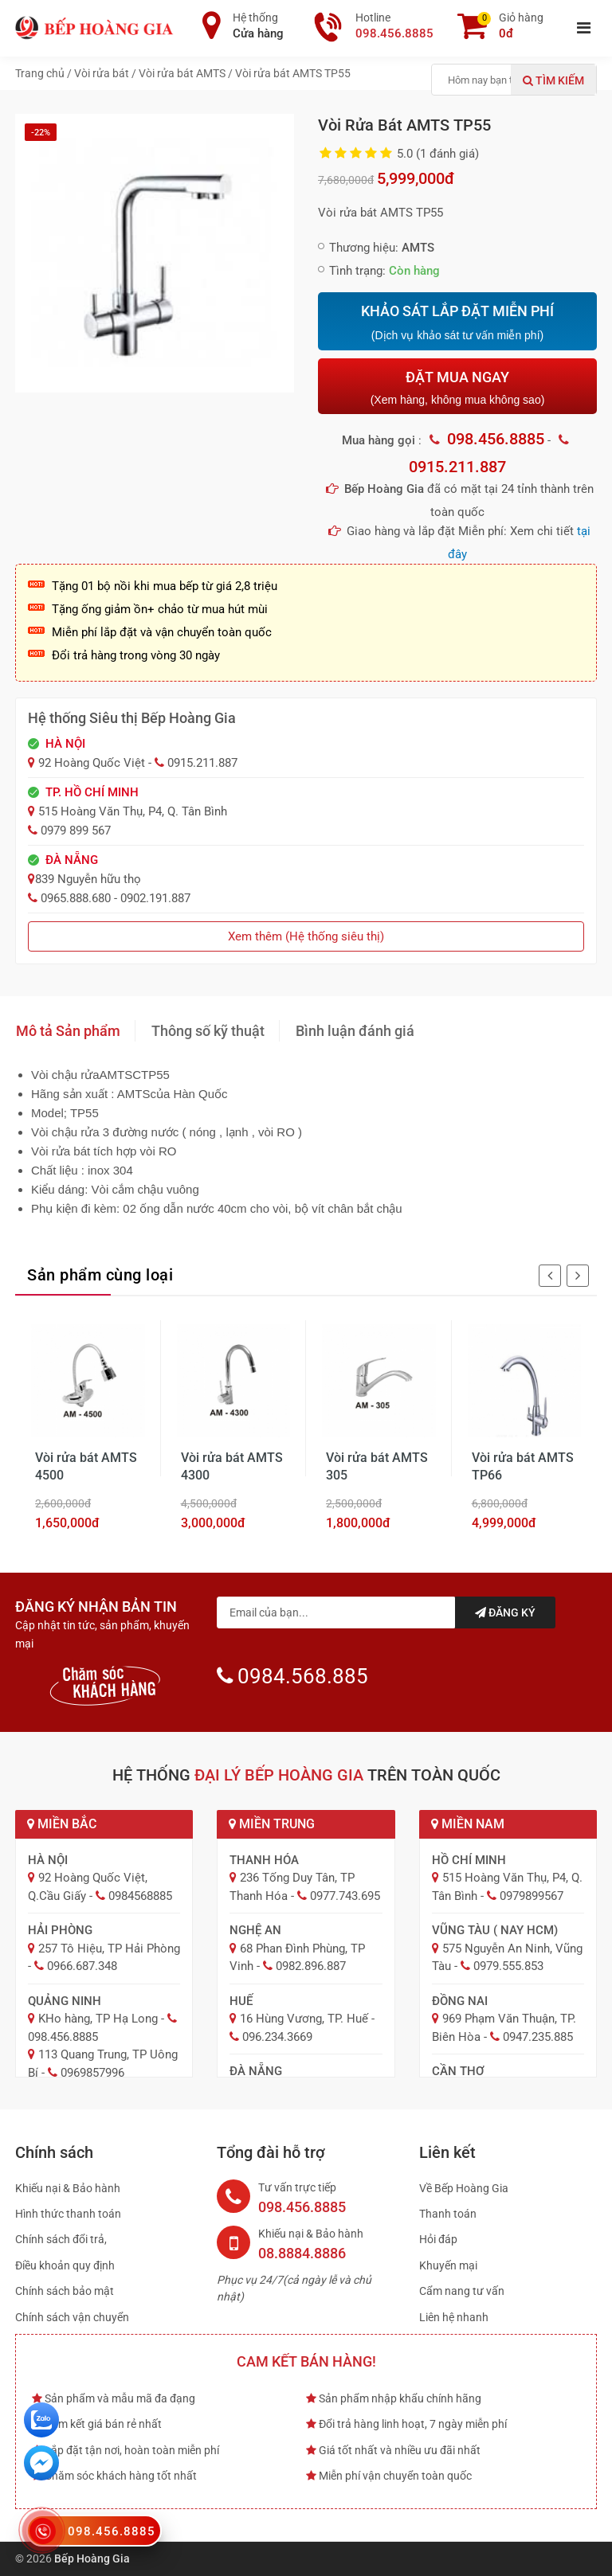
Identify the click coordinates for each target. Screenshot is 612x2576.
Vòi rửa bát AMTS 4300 (232, 1466)
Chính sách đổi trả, (61, 2239)
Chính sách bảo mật (64, 2291)
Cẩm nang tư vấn (461, 2291)
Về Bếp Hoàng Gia (463, 2188)
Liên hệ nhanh (453, 2317)
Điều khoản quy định (65, 2265)
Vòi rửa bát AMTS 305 (377, 1466)
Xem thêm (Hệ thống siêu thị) (306, 936)
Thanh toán (448, 2213)
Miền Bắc (61, 1823)
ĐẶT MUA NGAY (457, 387)
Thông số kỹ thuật (208, 1030)
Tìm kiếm (553, 80)
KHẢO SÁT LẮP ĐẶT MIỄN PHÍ (457, 322)
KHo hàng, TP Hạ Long (98, 2018)
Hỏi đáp (438, 2239)
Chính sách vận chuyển (72, 2317)
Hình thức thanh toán (68, 2213)
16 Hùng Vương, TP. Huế (304, 2018)
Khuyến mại (448, 2265)
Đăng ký (505, 1612)
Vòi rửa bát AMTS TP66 (523, 1466)
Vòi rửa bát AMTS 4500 (86, 1466)
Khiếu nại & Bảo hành (67, 2188)
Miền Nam (467, 1823)
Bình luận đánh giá (355, 1030)
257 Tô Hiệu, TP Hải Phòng (109, 1948)
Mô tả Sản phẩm (68, 1030)
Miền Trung (272, 1823)
